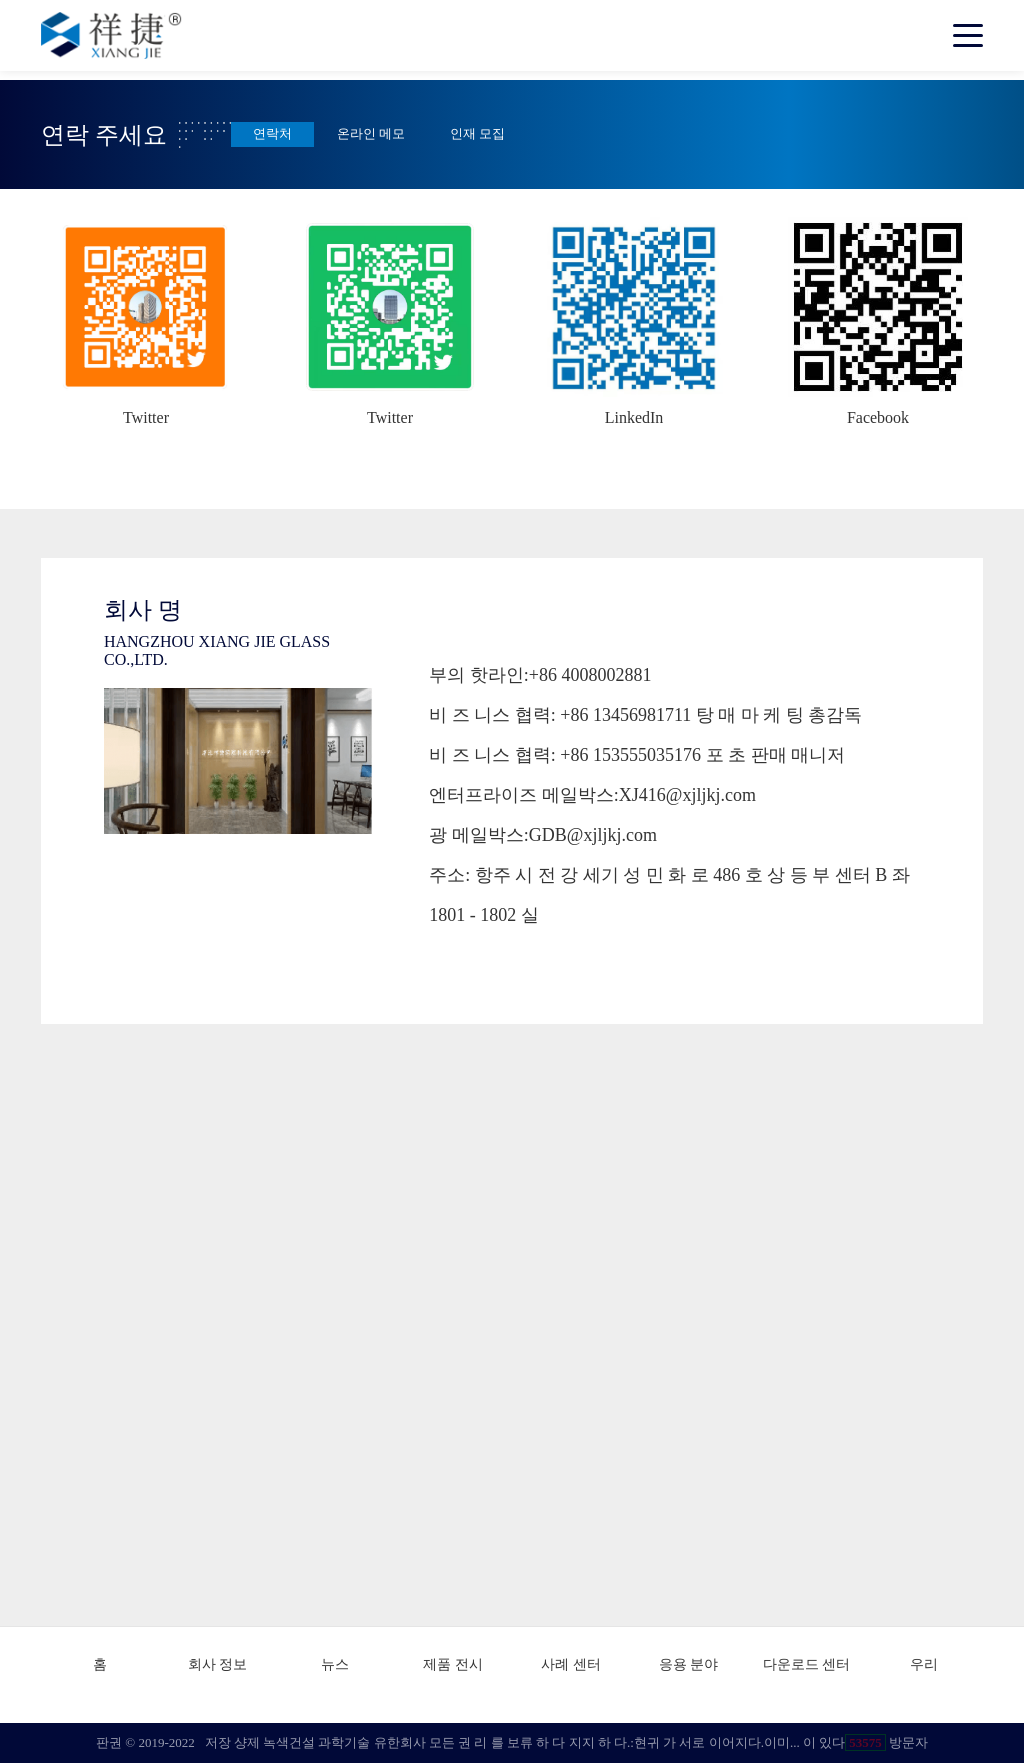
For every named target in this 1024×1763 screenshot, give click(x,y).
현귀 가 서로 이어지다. (699, 1742)
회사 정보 (218, 1664)
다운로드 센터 (807, 1664)
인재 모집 (477, 134)
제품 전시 (453, 1664)
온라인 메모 (371, 134)
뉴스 (335, 1664)
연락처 (272, 134)
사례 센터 (571, 1664)
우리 (924, 1664)
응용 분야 (689, 1664)
